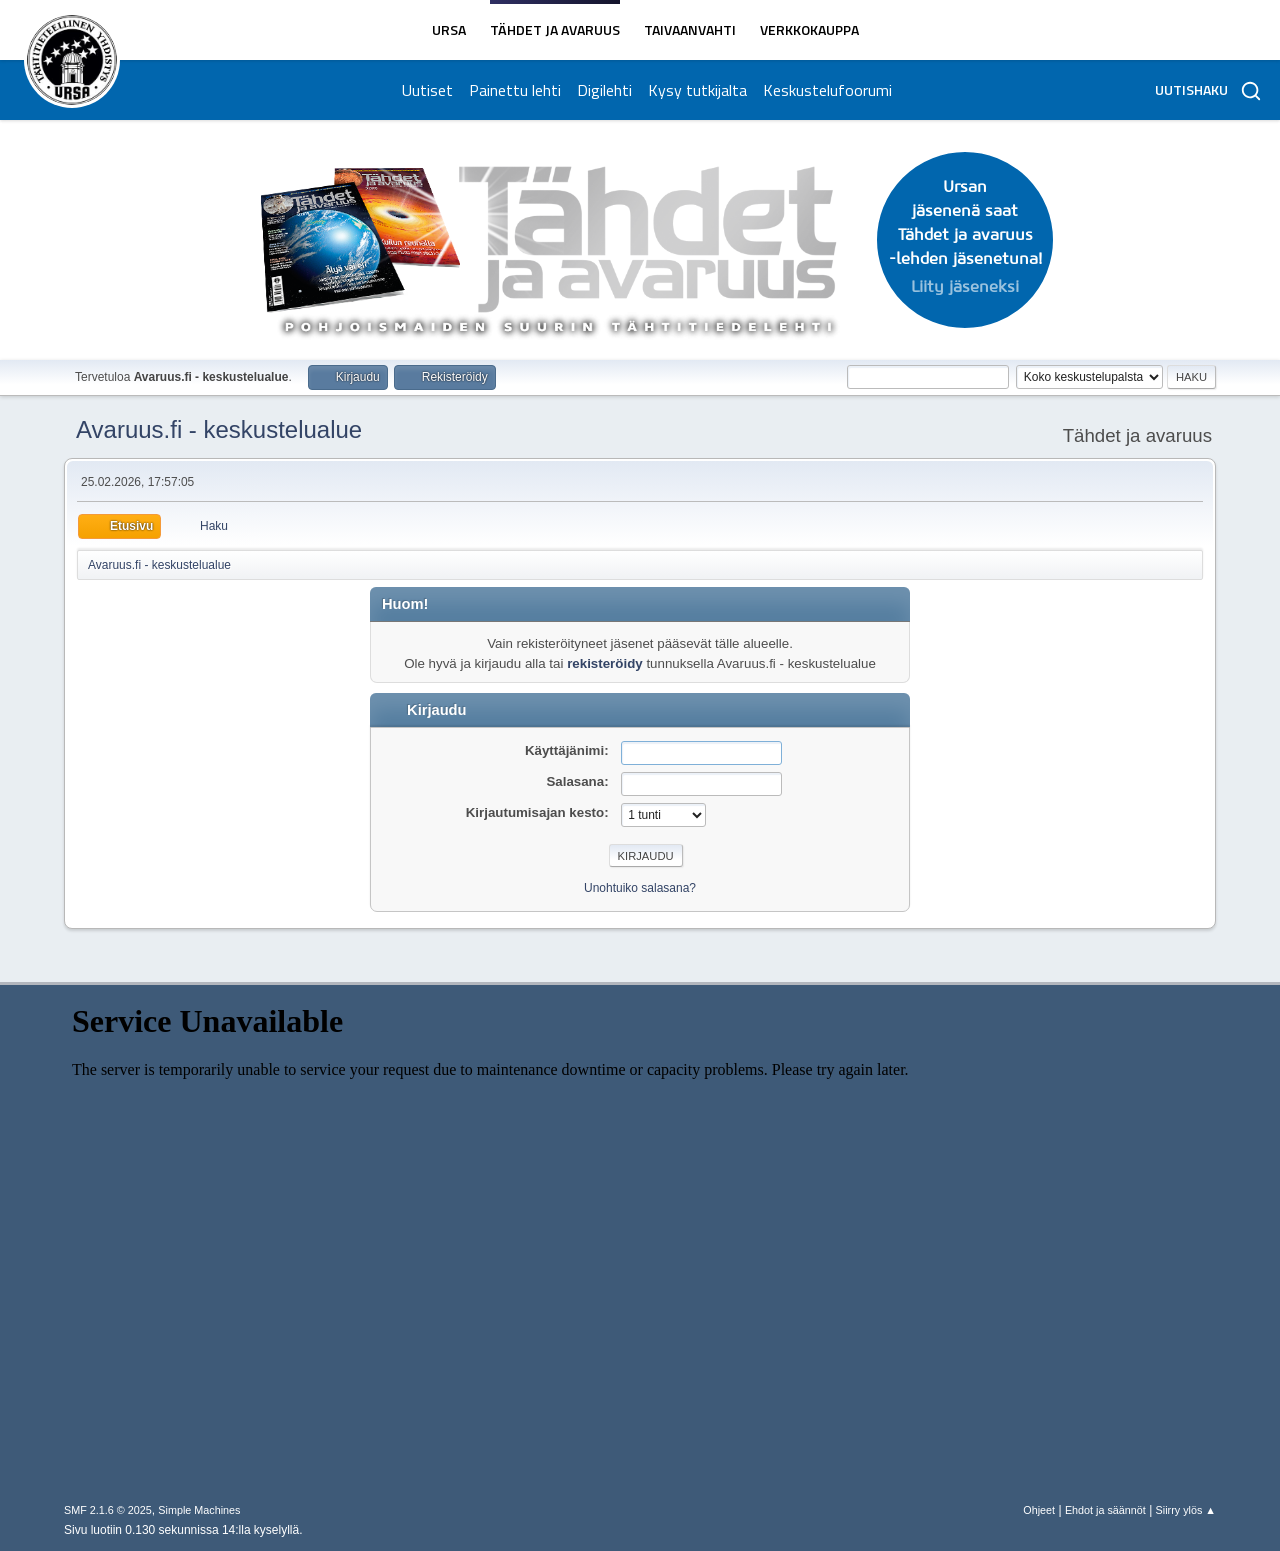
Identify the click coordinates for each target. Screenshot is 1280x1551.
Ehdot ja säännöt (1105, 1510)
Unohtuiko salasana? (640, 888)
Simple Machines (199, 1510)
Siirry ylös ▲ (1186, 1510)
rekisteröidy (605, 663)
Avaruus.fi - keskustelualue (219, 429)
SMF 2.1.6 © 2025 (108, 1510)
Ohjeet (1039, 1510)
